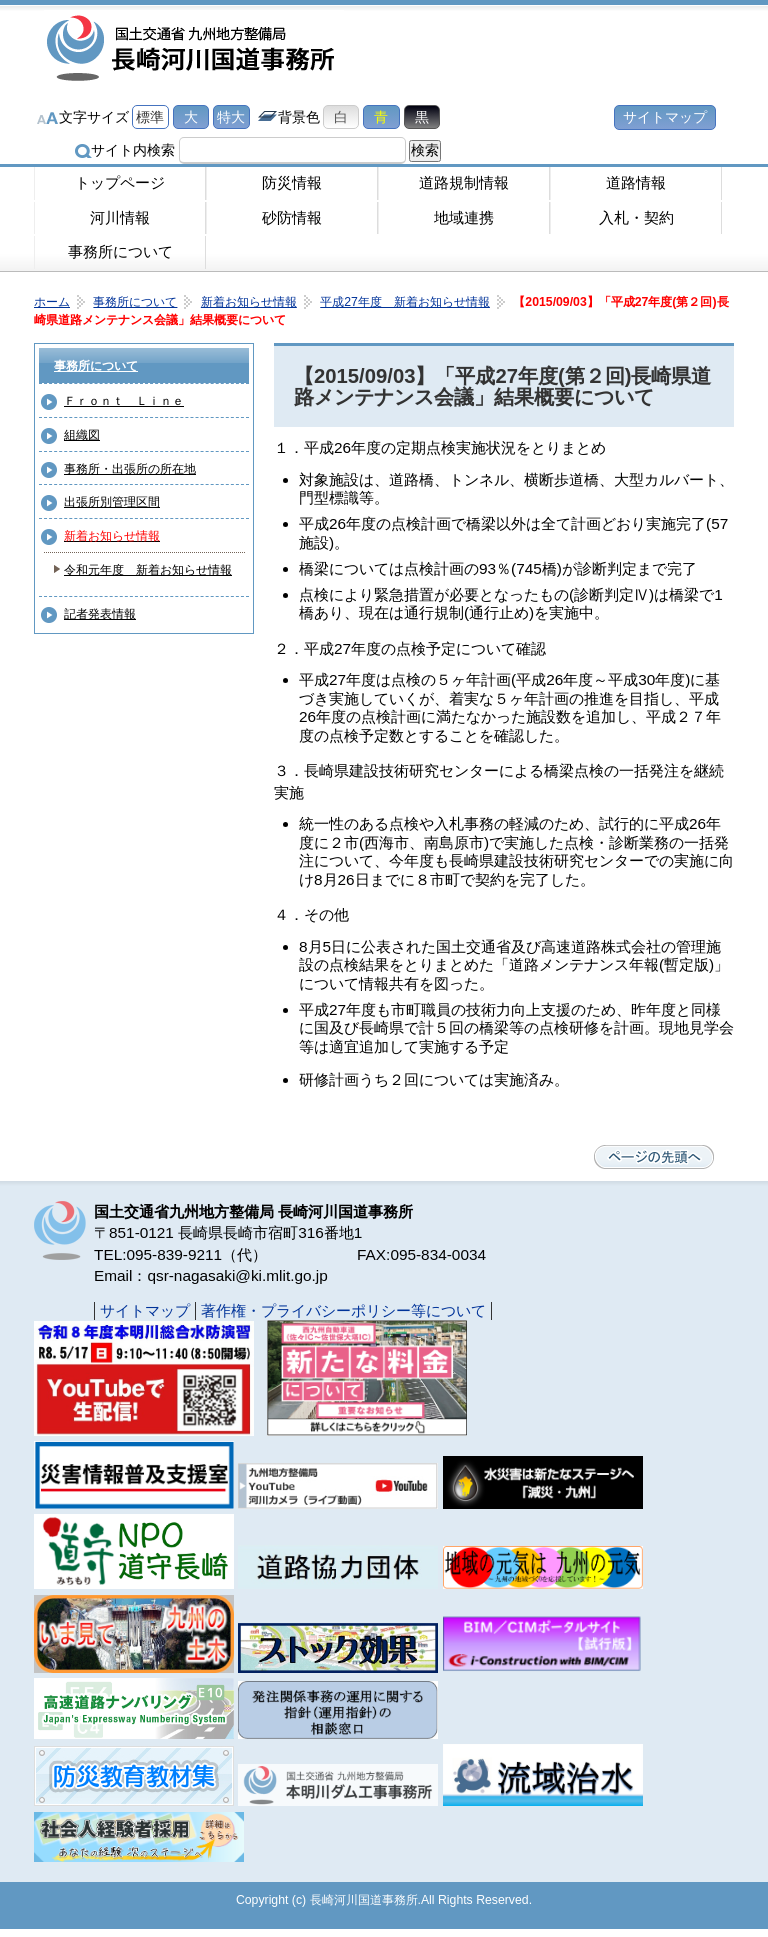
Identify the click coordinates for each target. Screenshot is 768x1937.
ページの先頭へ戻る (654, 1157)
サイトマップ (665, 117)
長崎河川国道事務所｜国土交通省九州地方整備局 (194, 50)
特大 (231, 117)
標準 (150, 117)
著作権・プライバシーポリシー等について (343, 1310)
